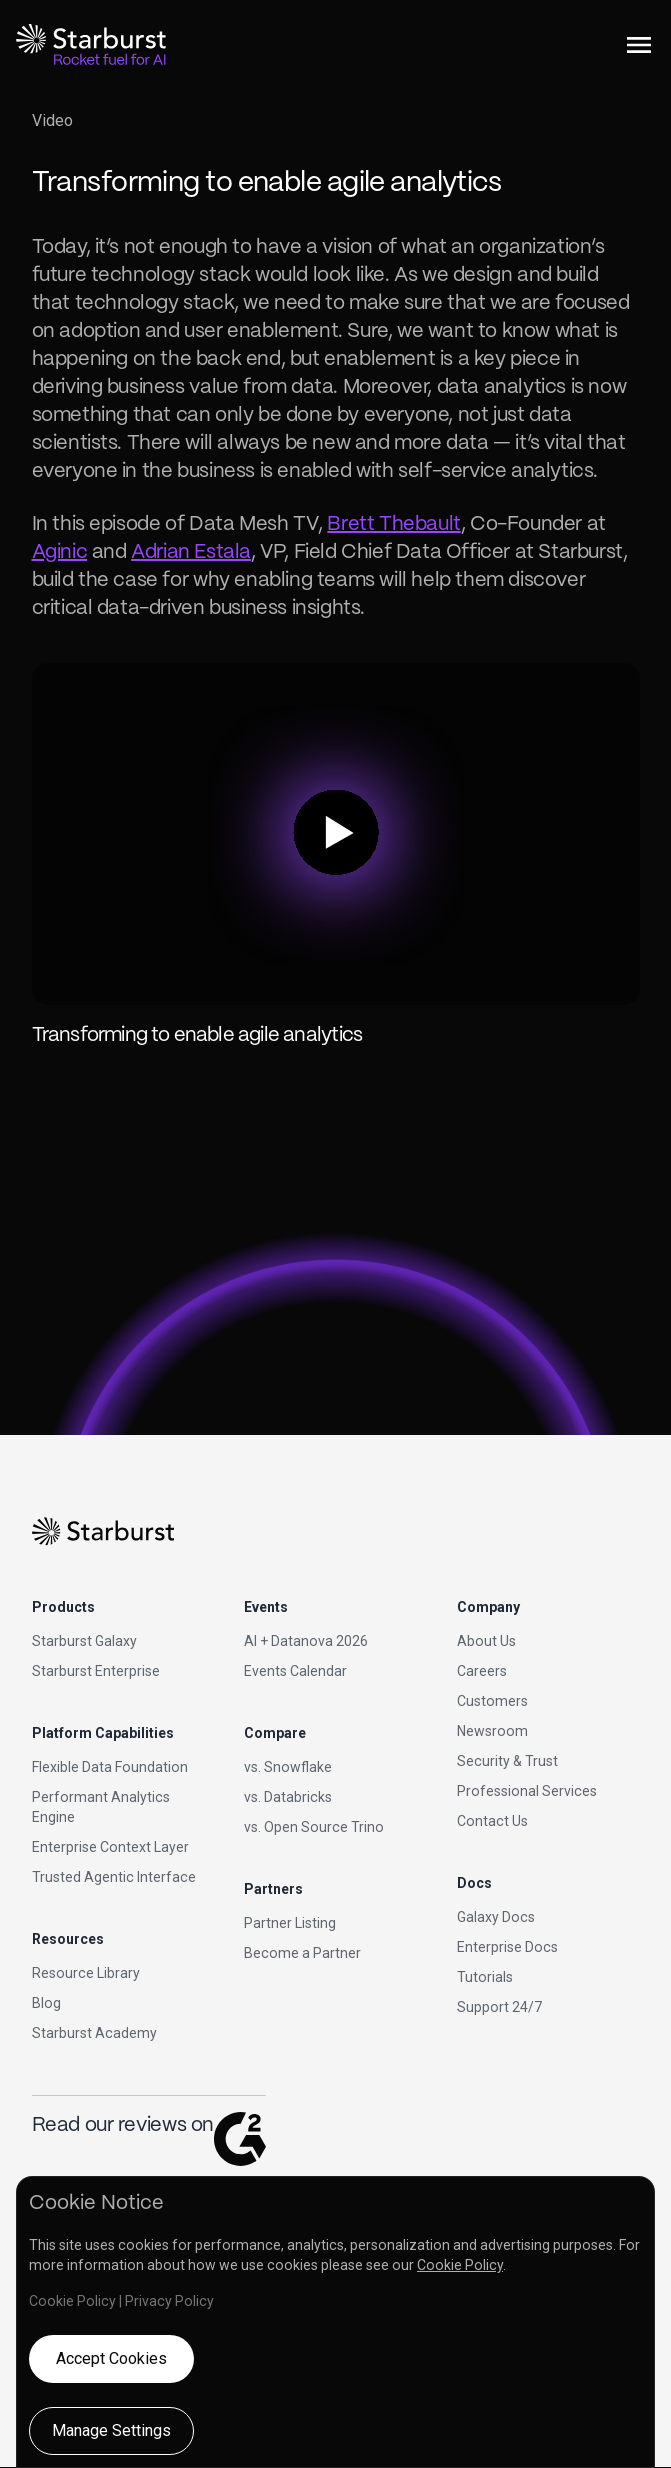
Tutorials (485, 1977)
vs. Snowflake (288, 1767)
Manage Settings (111, 2430)
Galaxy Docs (496, 1917)
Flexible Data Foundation (110, 1767)
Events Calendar (295, 1671)
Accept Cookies (111, 2358)
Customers (492, 1701)
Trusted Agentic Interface (114, 1877)
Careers (482, 1671)
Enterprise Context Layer (110, 1847)
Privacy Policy (169, 2301)
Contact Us (492, 1821)
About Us (486, 1641)
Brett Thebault (393, 524)
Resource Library (86, 1973)
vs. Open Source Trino (314, 1827)
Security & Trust (507, 1761)
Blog (46, 2003)
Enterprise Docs (507, 1947)
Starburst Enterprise (96, 1671)
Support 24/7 (499, 2007)
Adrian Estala (191, 552)
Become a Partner (302, 1953)
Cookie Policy (460, 2265)
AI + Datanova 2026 (306, 1641)
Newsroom (492, 1731)
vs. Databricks (288, 1797)
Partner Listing (290, 1923)
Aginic (60, 552)
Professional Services (527, 1791)
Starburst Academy (94, 2033)
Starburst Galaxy (84, 1641)
